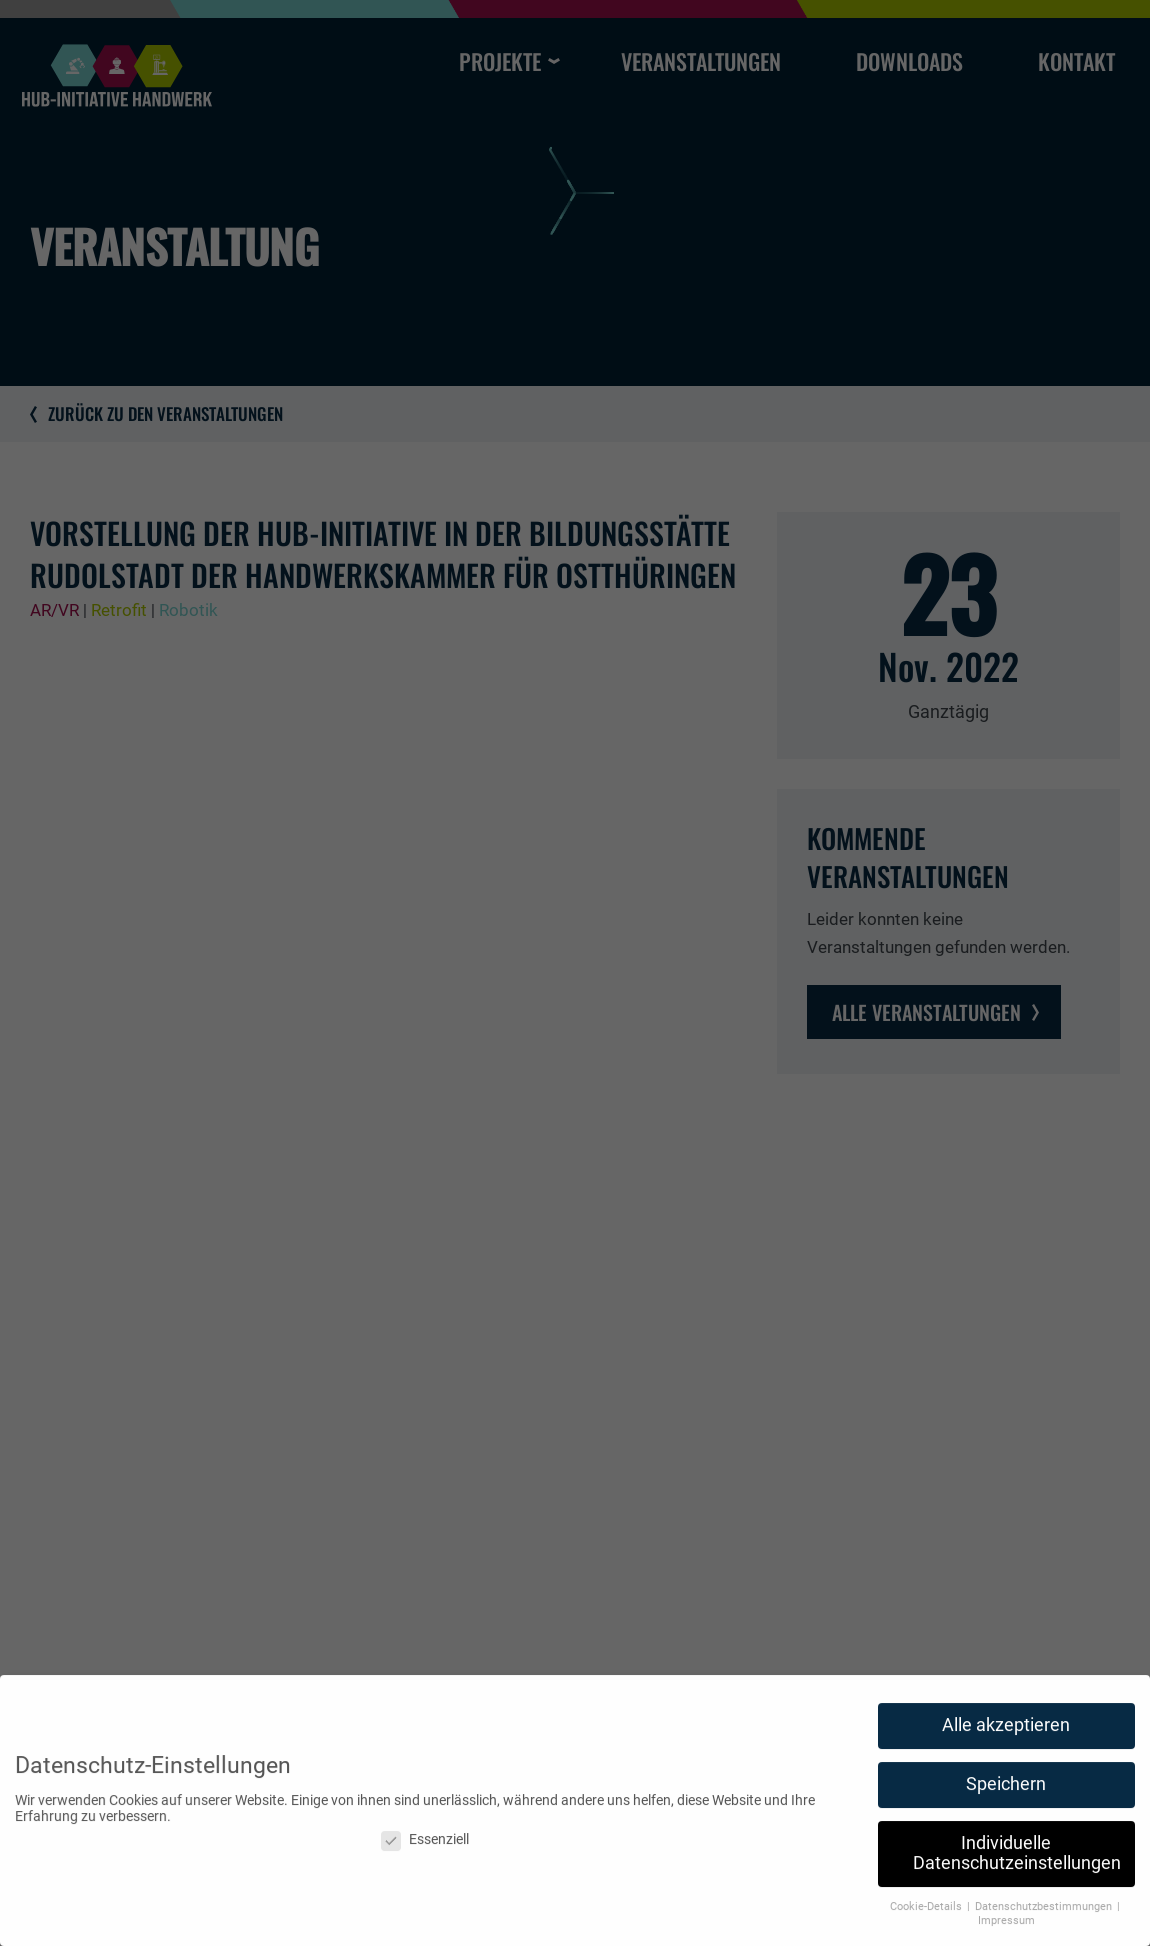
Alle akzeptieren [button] (1006, 1733)
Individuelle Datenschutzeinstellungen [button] (1017, 1861)
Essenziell (425, 1847)
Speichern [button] (1006, 1792)
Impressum (1006, 1928)
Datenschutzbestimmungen (1045, 1913)
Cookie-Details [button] (927, 1913)
